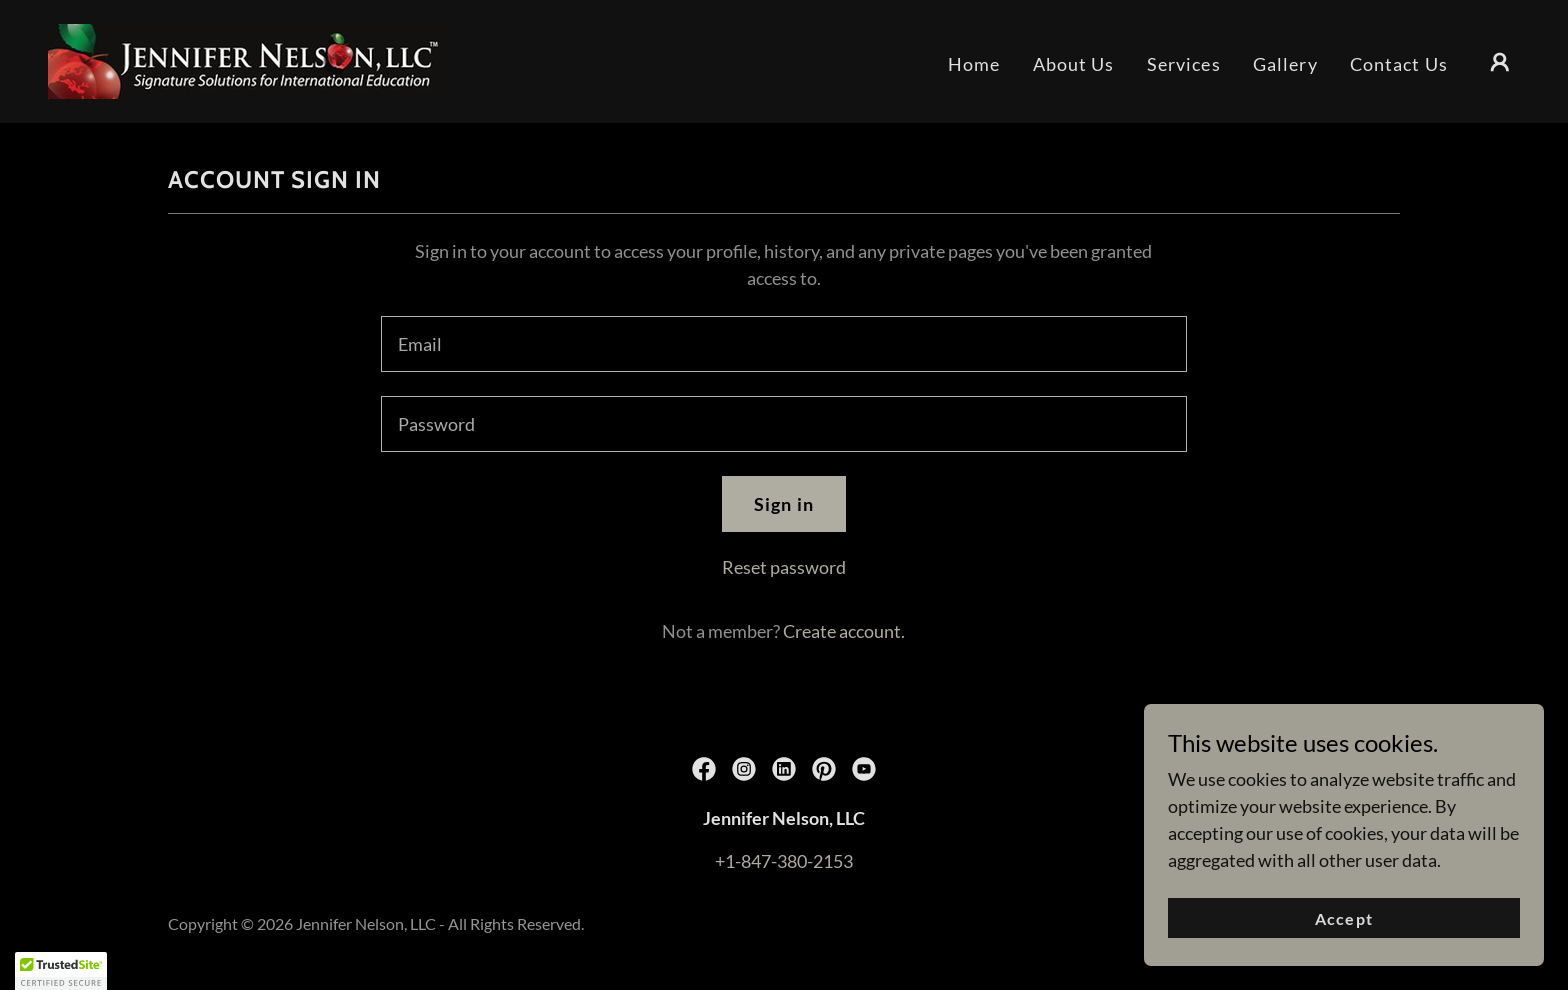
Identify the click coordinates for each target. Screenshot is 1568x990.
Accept (1343, 918)
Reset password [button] (784, 567)
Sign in (784, 504)
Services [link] (1184, 64)
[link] (249, 59)
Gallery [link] (1285, 64)
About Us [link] (1074, 64)
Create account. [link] (844, 631)
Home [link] (974, 64)
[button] (1500, 62)
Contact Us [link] (1399, 64)
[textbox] (783, 344)
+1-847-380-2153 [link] (784, 861)
